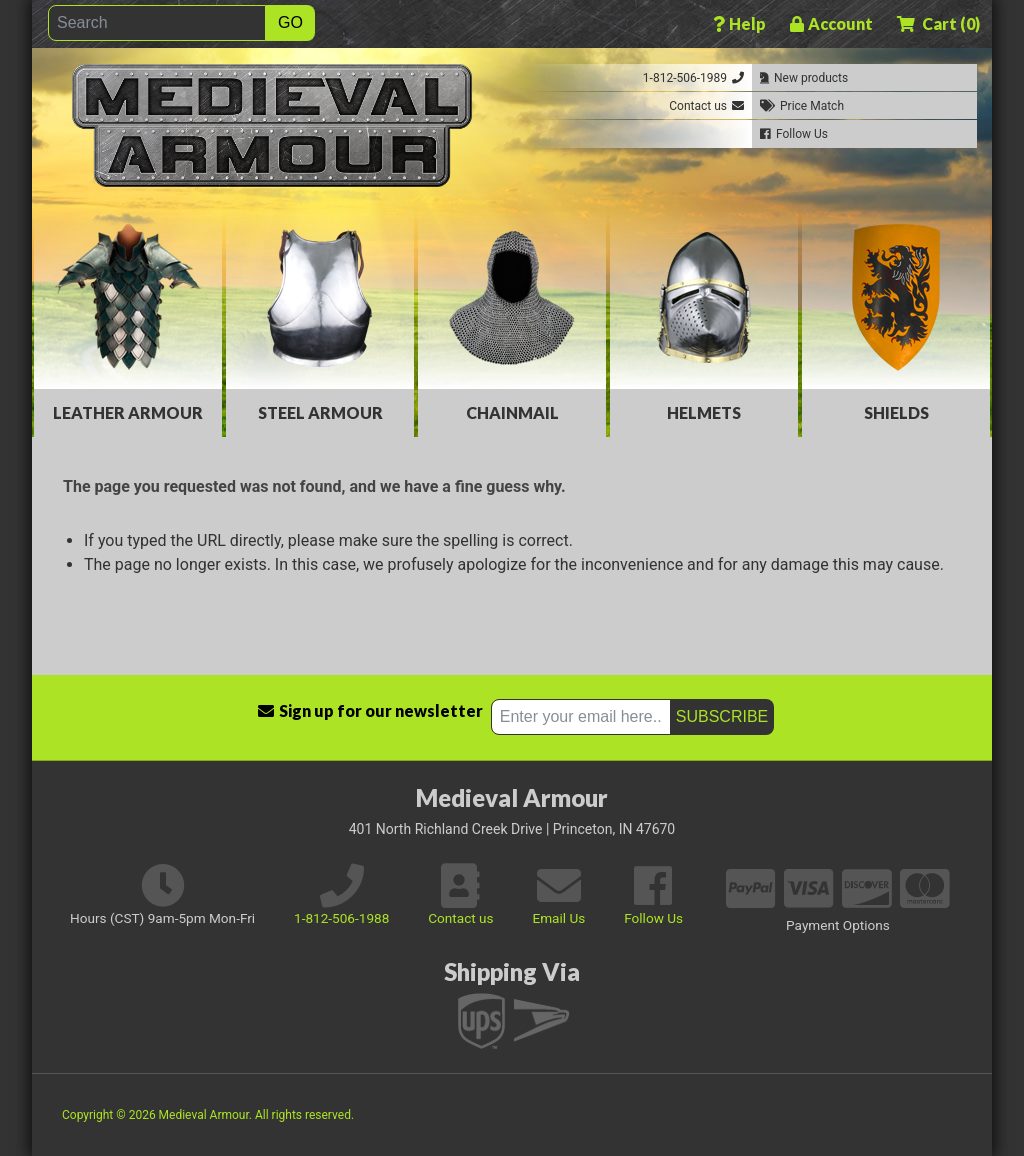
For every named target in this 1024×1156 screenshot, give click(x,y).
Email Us (558, 918)
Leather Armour (128, 412)
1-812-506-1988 (341, 918)
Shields (896, 412)
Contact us (460, 918)
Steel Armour (320, 412)
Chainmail (512, 412)
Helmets (704, 412)
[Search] (157, 23)
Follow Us (653, 918)
